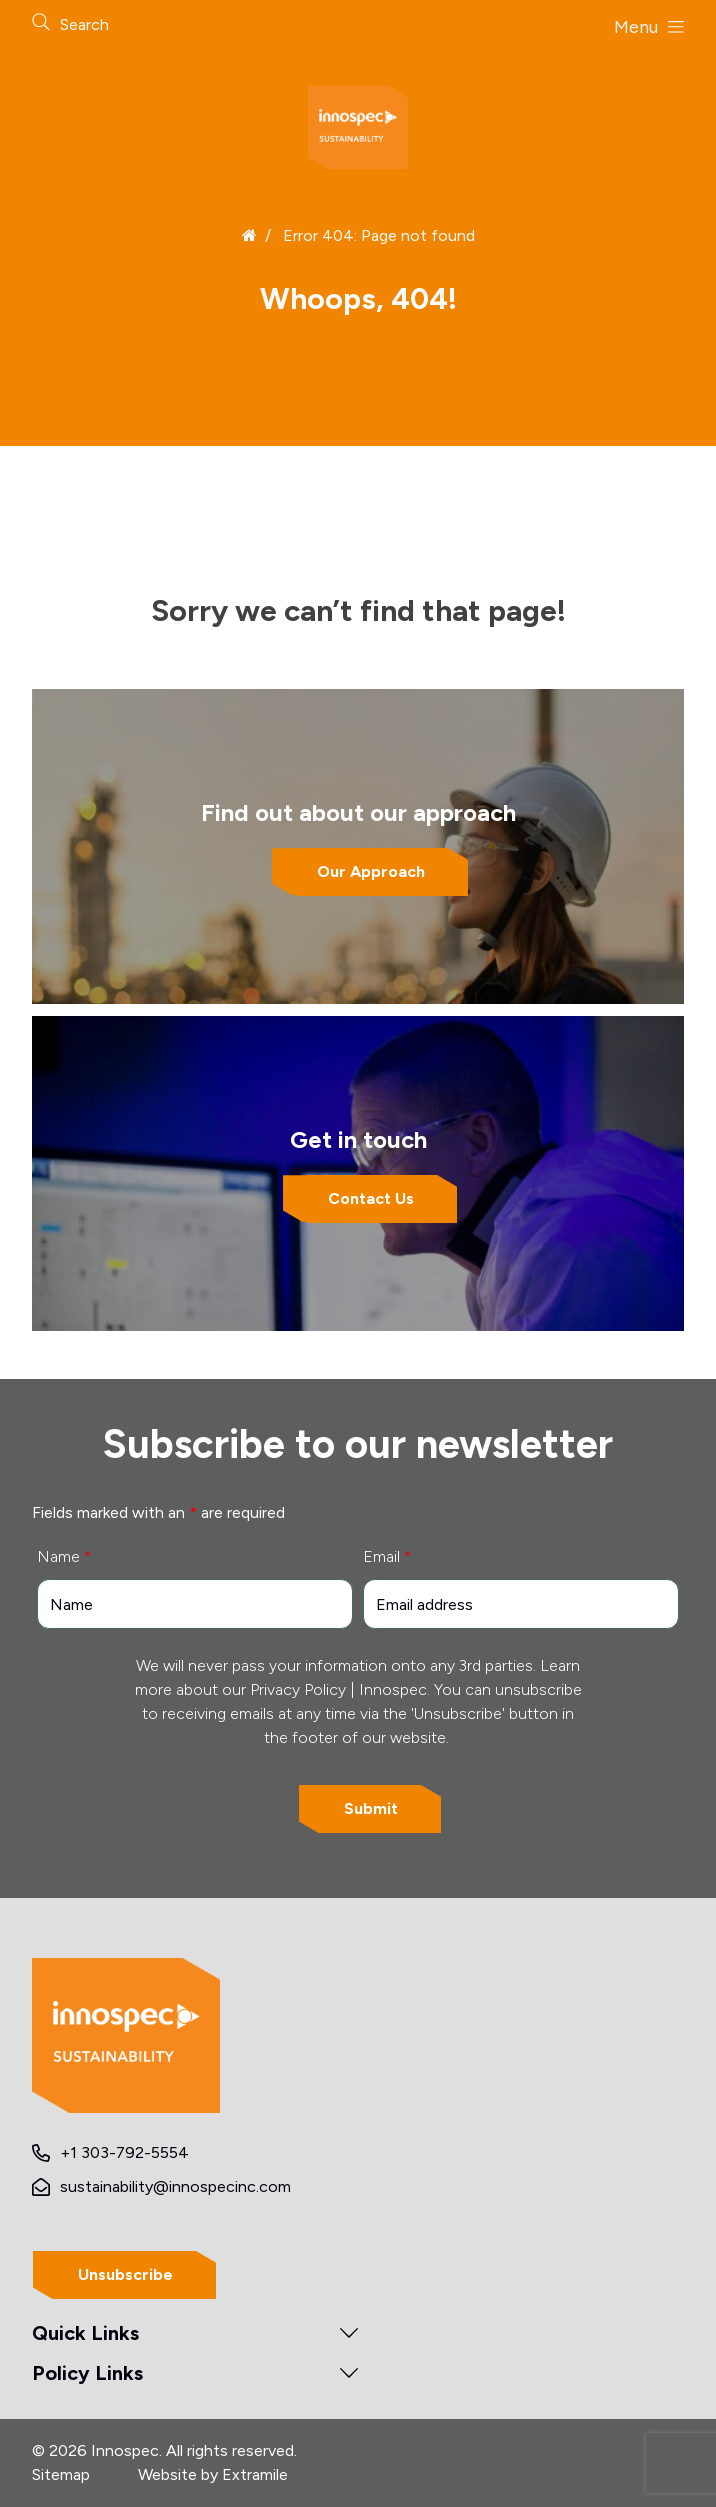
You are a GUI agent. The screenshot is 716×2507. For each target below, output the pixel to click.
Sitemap (61, 2474)
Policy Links (87, 2373)
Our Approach (371, 871)
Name (64, 1556)
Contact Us (371, 1198)
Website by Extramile (213, 2474)
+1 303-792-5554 (124, 2152)
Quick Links (85, 2333)
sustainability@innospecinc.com (175, 2186)
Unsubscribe (125, 2274)
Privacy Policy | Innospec (338, 1689)
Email (387, 1556)
